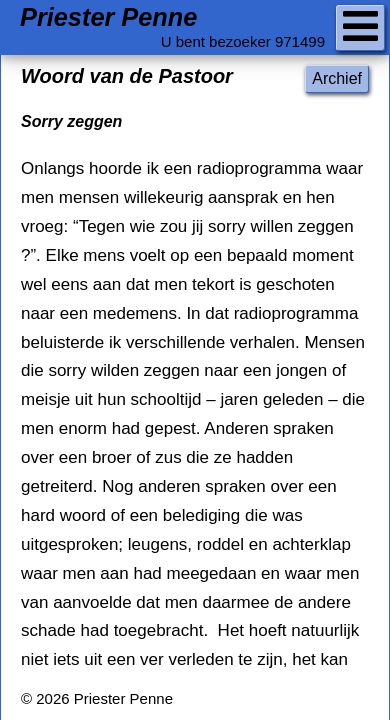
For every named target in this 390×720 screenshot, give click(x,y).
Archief (337, 78)
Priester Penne (108, 17)
